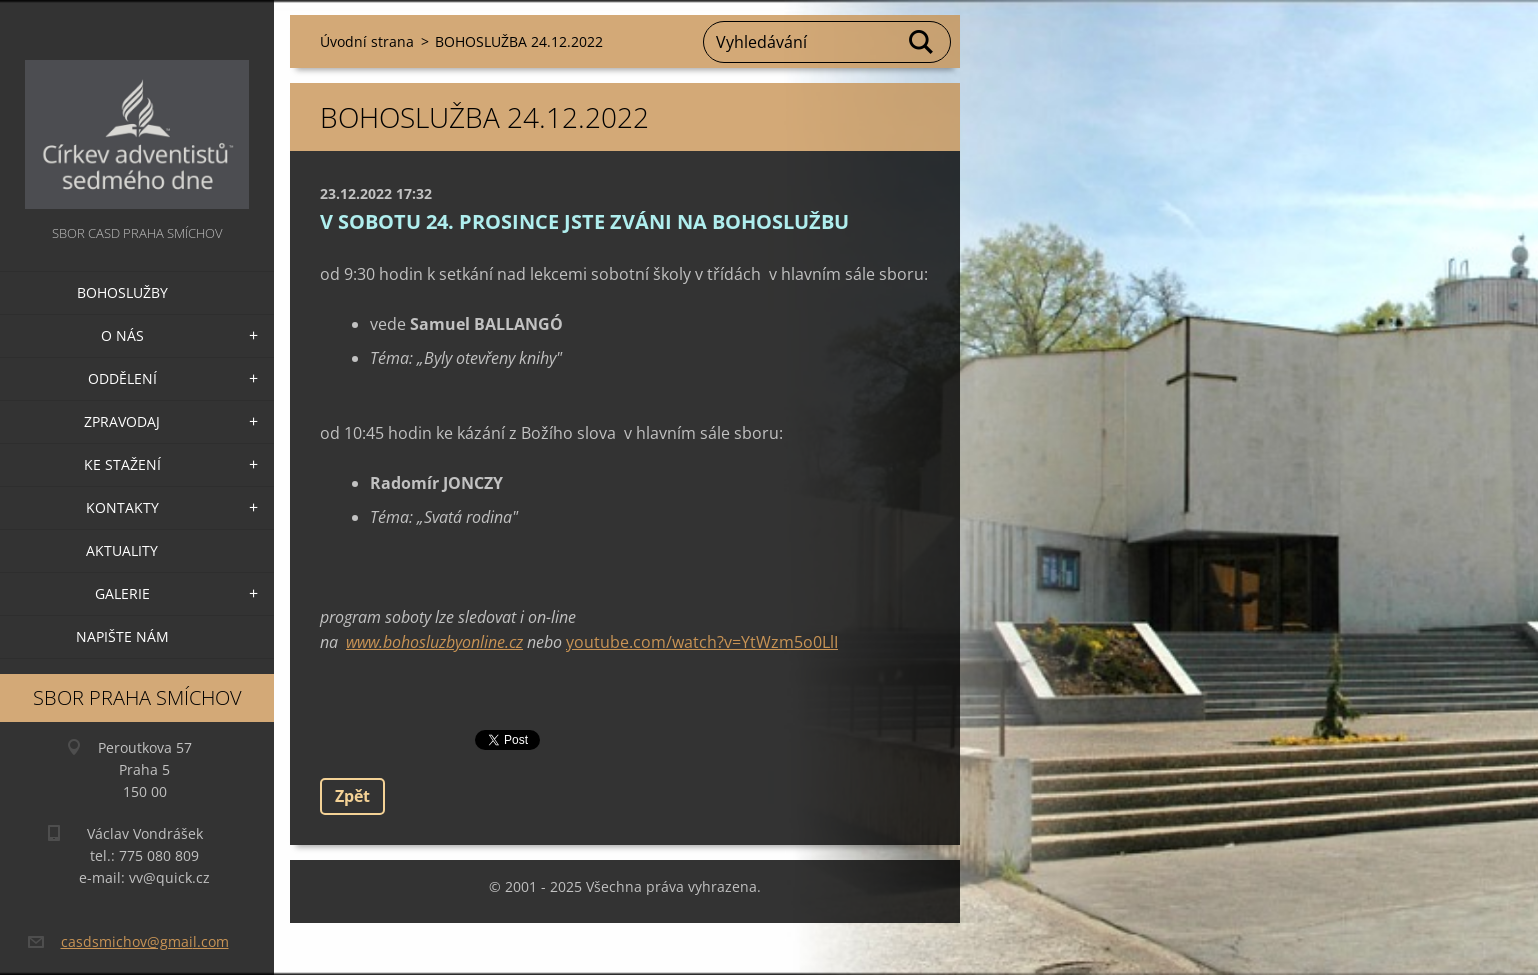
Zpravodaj (122, 421)
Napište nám (122, 636)
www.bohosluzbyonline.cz (434, 642)
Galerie (122, 593)
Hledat (922, 42)
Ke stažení (122, 464)
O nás (122, 335)
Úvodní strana (367, 41)
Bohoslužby (122, 292)
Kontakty (122, 507)
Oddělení (122, 378)
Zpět (352, 796)
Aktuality (122, 550)
